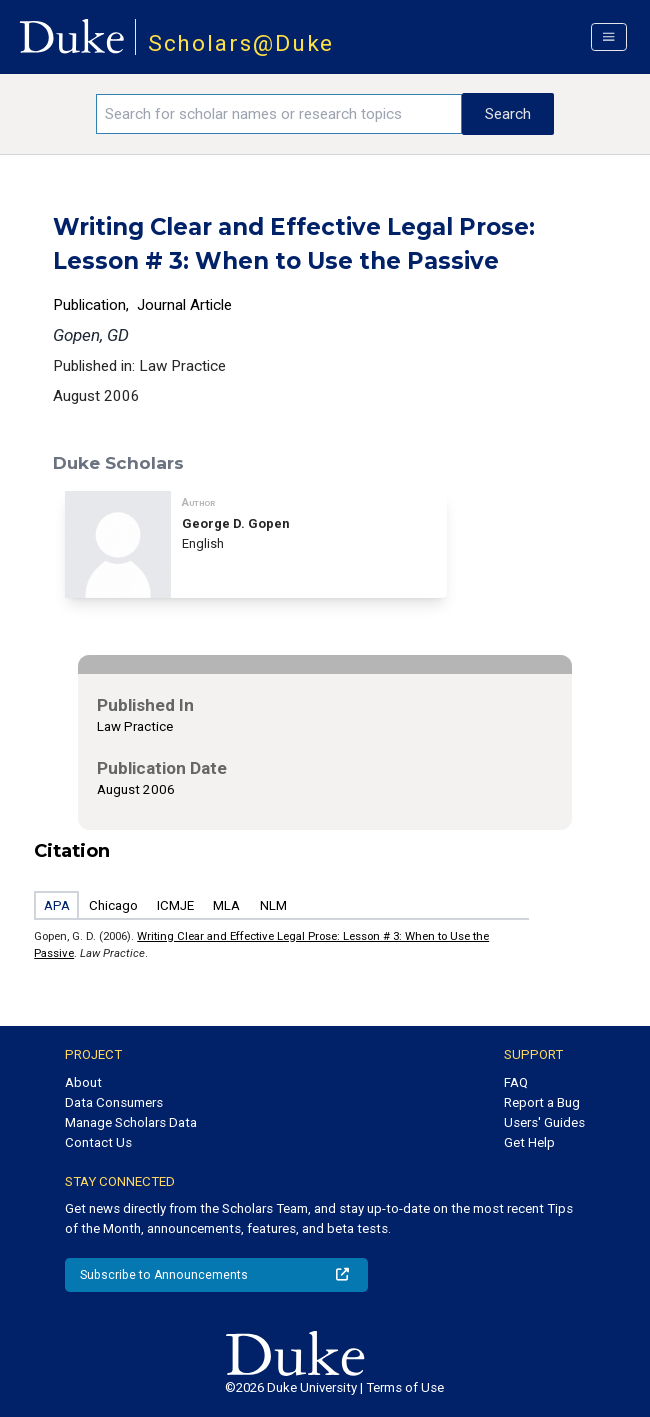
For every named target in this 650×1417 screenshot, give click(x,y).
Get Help (529, 1142)
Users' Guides (544, 1122)
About (83, 1082)
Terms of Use (405, 1387)
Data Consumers (114, 1102)
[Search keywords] (279, 114)
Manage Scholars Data (131, 1122)
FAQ (516, 1082)
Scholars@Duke (241, 43)
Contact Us (98, 1142)
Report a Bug (542, 1102)
